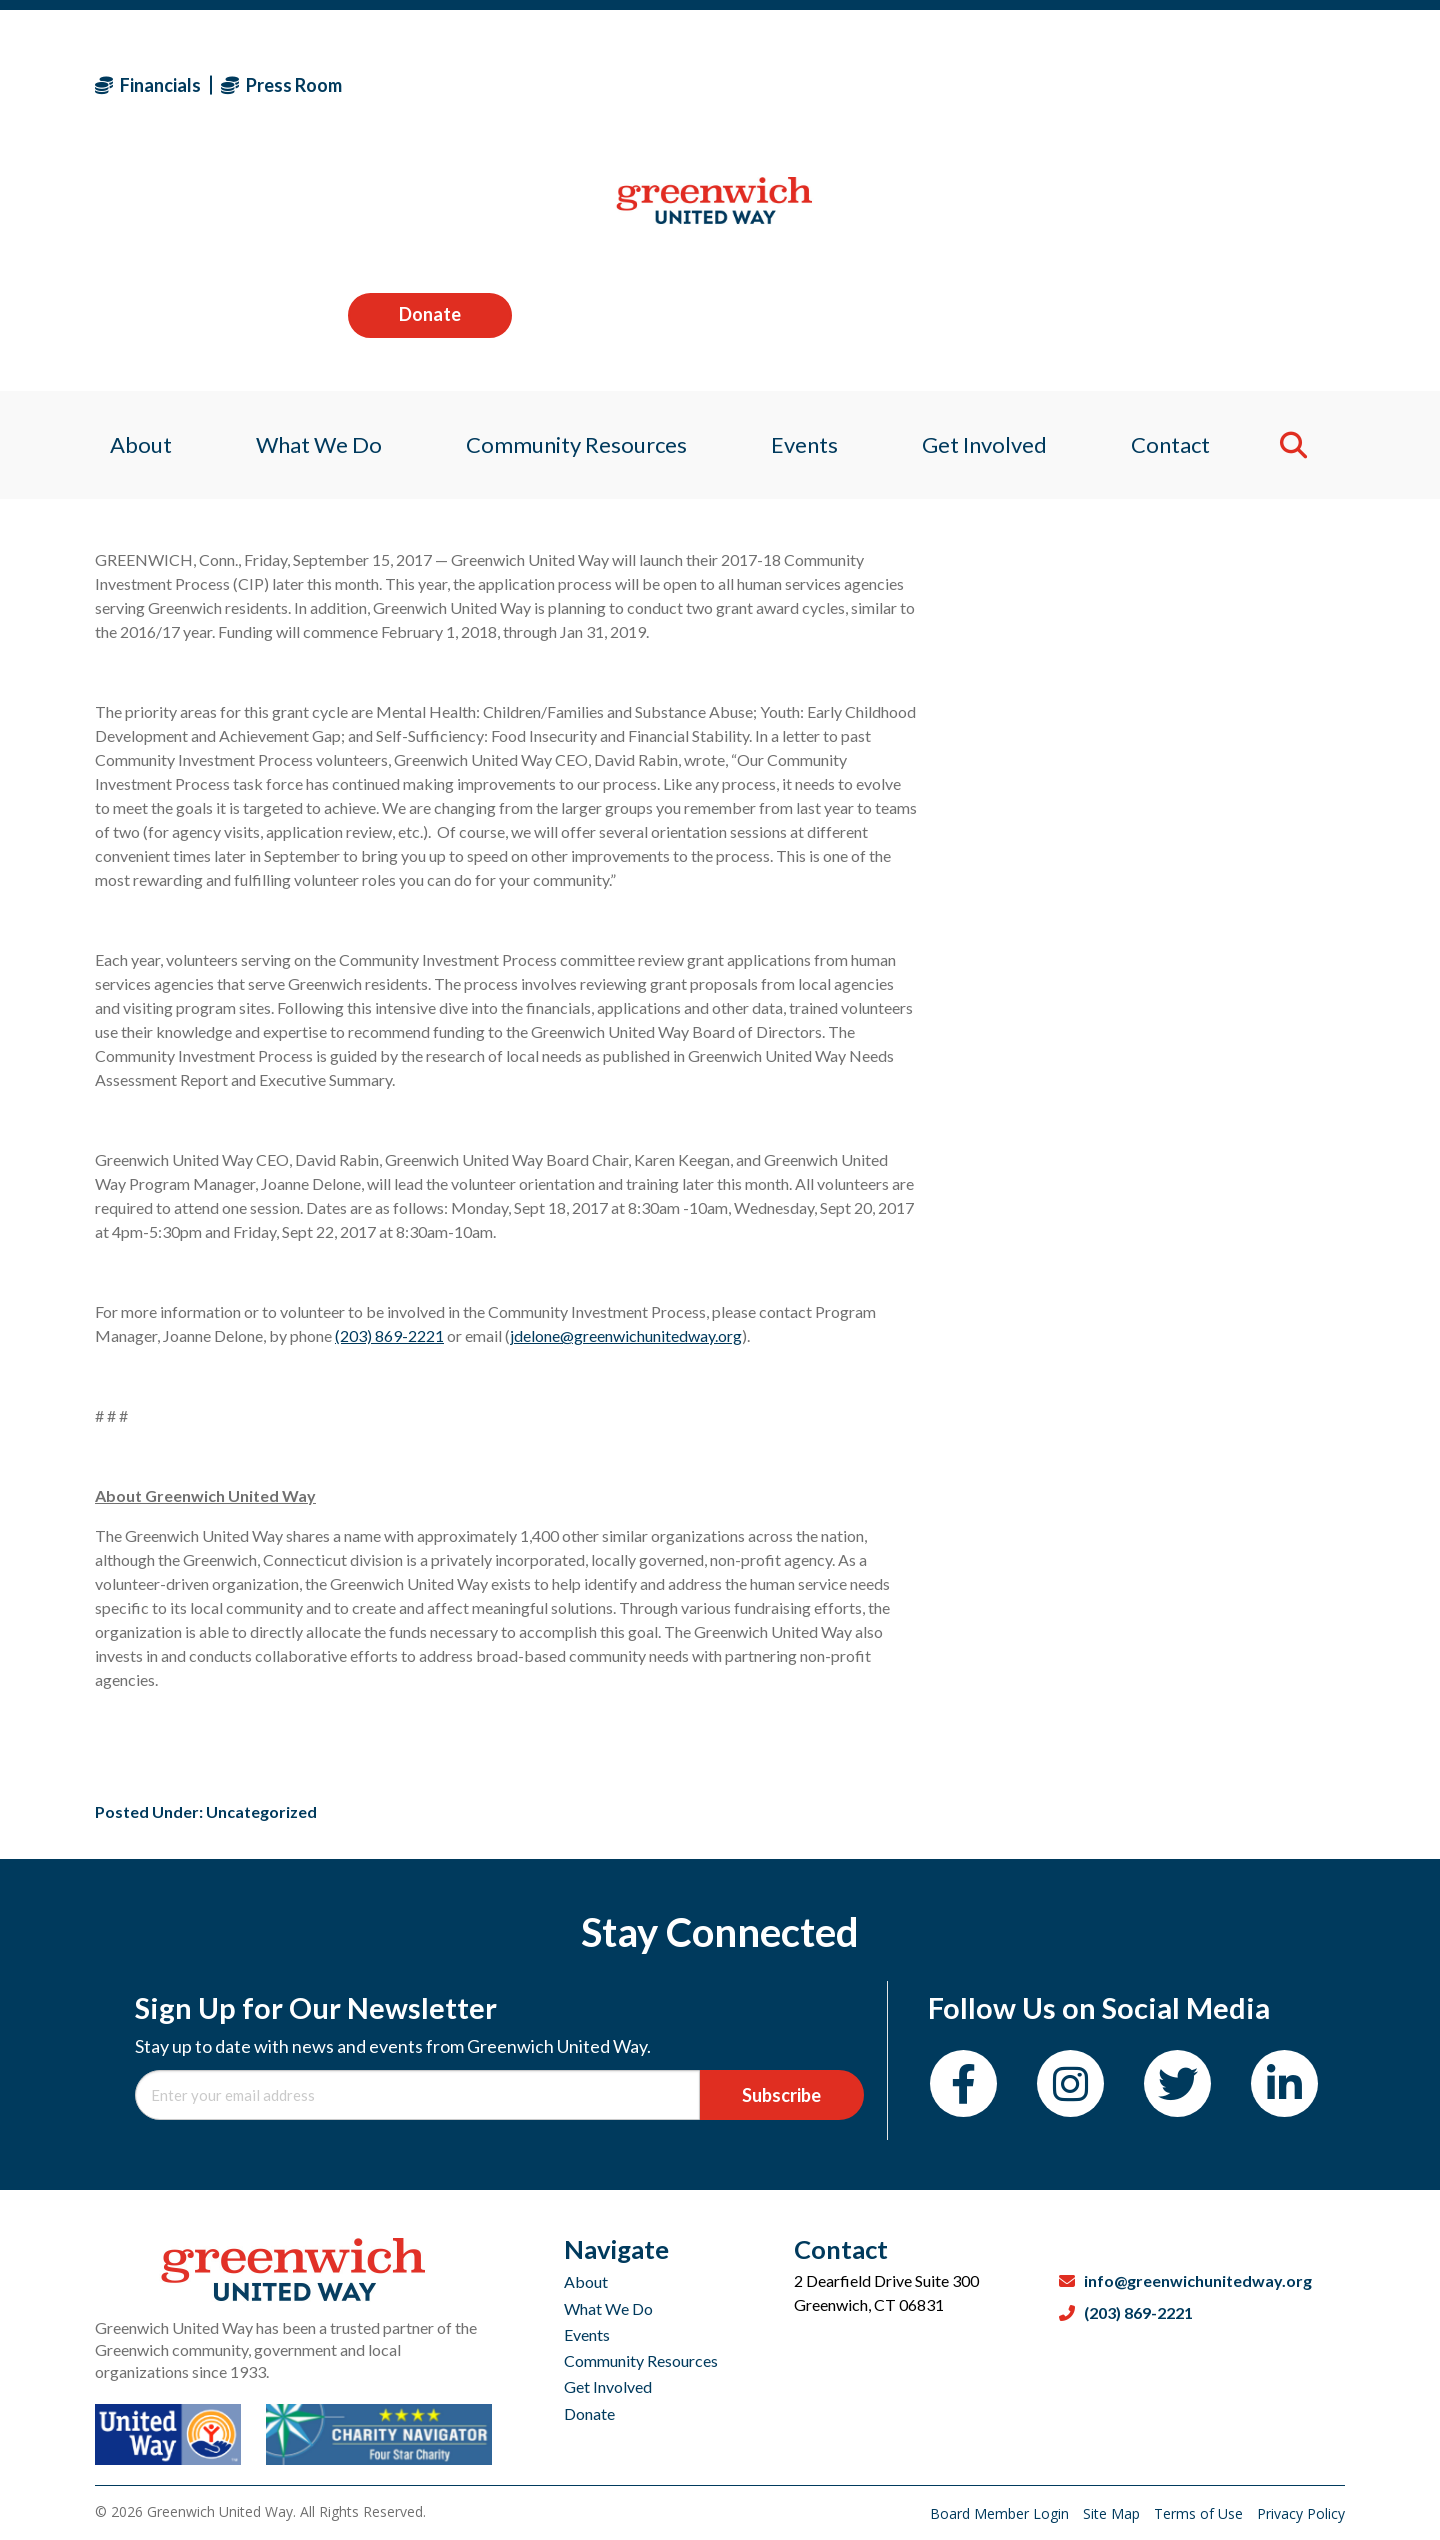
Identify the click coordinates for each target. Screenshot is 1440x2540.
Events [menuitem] (805, 214)
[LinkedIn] (1284, 2083)
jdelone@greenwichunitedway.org (626, 1335)
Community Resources (641, 2360)
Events (587, 2334)
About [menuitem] (126, 214)
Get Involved (608, 2386)
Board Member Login (1001, 2513)
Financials (148, 85)
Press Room (281, 85)
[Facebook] (963, 2083)
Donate (1263, 84)
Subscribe (781, 2095)
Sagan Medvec (211, 401)
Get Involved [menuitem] (991, 214)
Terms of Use (1200, 2513)
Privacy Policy (1301, 2513)
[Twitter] (1177, 2083)
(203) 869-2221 (389, 1335)
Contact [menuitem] (1182, 214)
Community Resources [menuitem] (572, 214)
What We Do (608, 2308)
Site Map (1113, 2513)
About (586, 2281)
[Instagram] (1070, 2083)
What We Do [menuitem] (309, 214)
